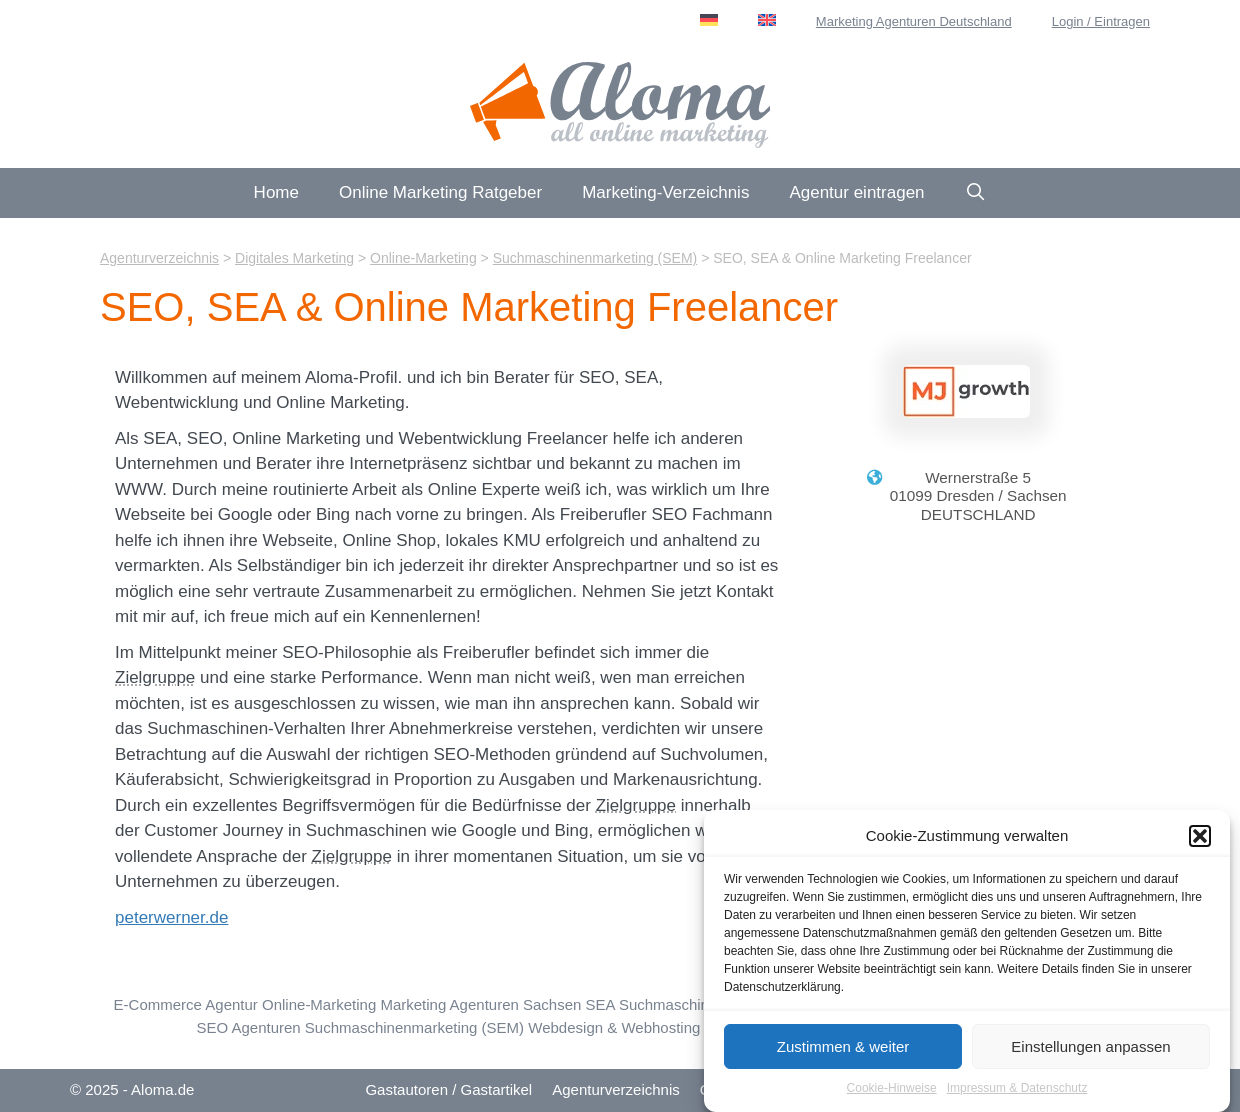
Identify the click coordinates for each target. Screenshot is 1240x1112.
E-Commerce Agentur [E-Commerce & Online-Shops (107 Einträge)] (186, 1004)
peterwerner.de (171, 917)
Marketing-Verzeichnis (665, 192)
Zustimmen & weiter (843, 1053)
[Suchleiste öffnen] (976, 193)
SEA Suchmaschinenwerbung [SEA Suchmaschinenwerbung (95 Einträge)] (685, 1004)
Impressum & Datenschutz (1017, 1095)
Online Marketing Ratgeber (440, 192)
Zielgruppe (155, 677)
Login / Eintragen (1101, 21)
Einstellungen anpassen (1090, 1053)
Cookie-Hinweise (892, 1095)
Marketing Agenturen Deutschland (914, 21)
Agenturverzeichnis (616, 1089)
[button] (1200, 843)
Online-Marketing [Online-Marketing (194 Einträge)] (319, 1004)
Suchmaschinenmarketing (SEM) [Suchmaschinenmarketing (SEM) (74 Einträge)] (414, 1027)
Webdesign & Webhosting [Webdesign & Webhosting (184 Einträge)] (614, 1027)
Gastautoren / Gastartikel (448, 1089)
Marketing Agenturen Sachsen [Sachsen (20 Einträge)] (480, 1004)
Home (276, 192)
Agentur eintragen (856, 192)
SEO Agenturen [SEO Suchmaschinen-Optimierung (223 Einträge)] (248, 1027)
